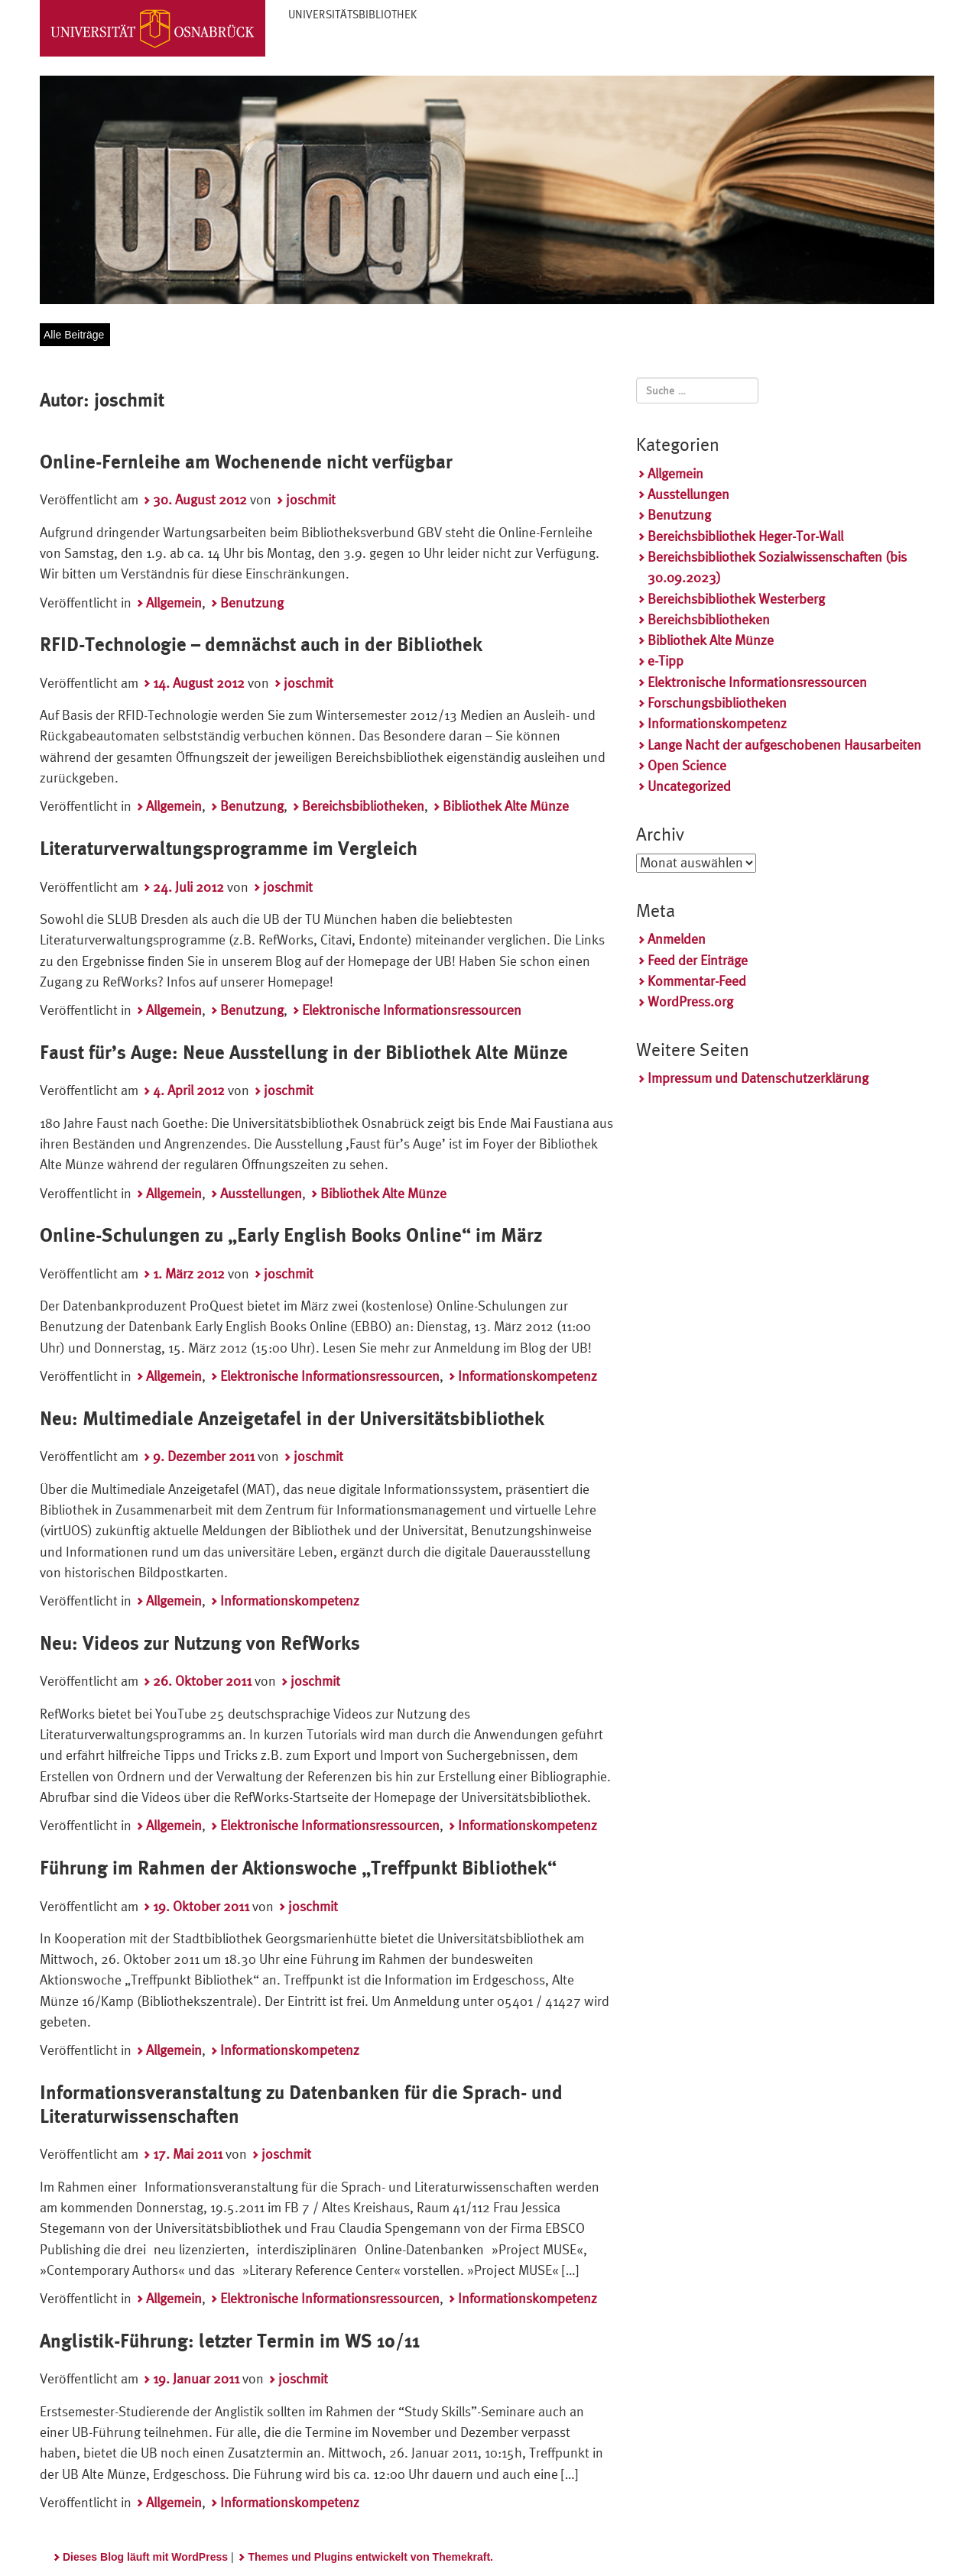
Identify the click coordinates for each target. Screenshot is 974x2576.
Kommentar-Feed (697, 981)
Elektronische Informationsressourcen (411, 1010)
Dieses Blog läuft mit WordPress (145, 2557)
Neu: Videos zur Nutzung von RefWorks (200, 1643)
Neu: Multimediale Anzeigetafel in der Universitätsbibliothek (292, 1419)
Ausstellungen (261, 1193)
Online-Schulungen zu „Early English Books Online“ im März (291, 1235)
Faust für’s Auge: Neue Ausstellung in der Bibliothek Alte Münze (304, 1053)
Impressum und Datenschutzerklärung (758, 1078)
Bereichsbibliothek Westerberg (736, 599)
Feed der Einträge (698, 960)
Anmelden (677, 939)
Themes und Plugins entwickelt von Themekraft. (370, 2557)
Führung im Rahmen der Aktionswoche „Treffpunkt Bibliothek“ (298, 1868)
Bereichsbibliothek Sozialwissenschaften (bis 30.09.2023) (777, 567)
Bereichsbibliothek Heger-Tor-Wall (745, 536)
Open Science (687, 765)
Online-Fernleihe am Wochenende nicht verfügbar (246, 462)
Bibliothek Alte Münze (506, 806)
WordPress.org (690, 1001)
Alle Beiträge (74, 335)
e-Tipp (665, 661)
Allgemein (174, 603)
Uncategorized (689, 786)
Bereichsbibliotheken (363, 806)
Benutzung (252, 603)
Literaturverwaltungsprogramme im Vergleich (228, 849)
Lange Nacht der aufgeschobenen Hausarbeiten (784, 745)
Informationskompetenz (527, 1376)
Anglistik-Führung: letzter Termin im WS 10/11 (230, 2341)
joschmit (311, 499)
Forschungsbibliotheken (717, 703)
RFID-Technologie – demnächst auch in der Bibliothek (261, 644)
